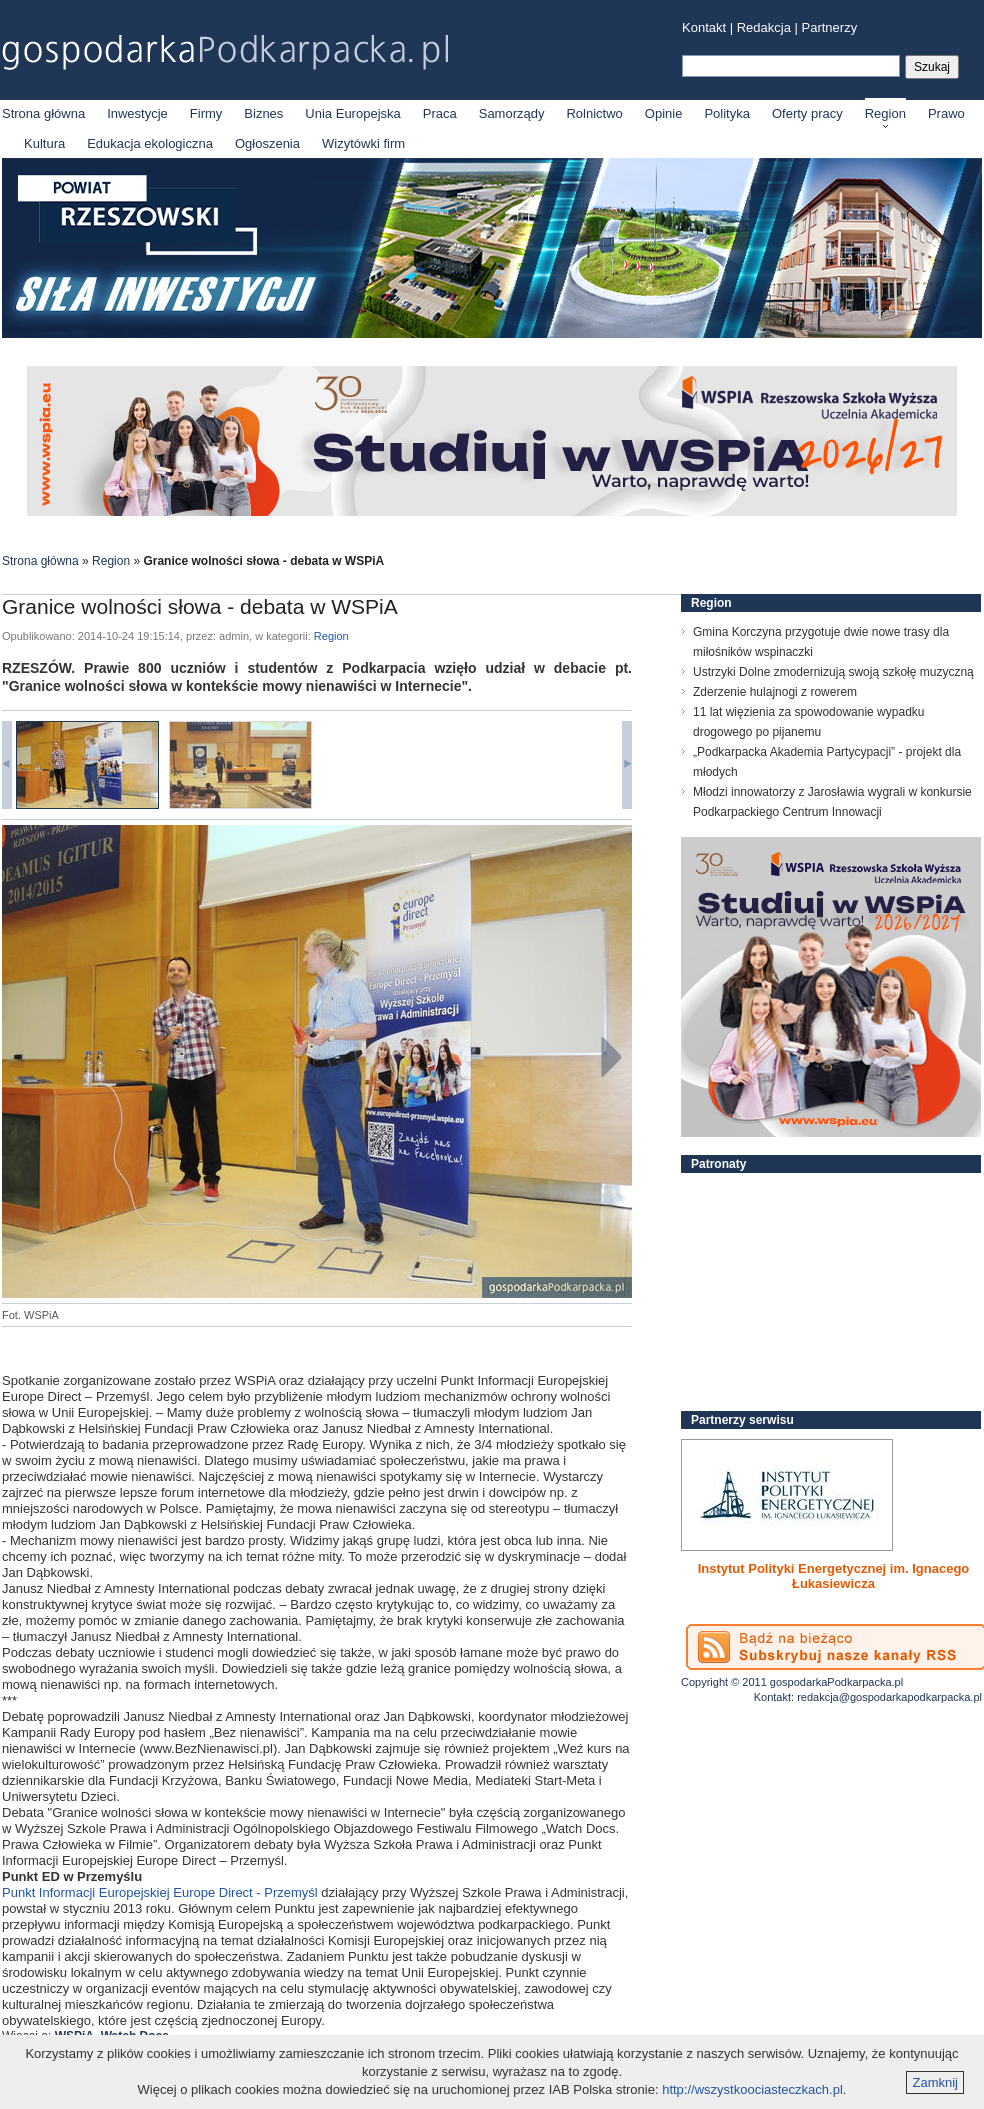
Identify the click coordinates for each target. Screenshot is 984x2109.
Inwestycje (137, 113)
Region (885, 113)
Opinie (664, 113)
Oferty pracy (807, 113)
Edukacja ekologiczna (150, 143)
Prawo (946, 113)
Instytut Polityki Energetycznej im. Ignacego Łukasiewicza (834, 1576)
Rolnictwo (594, 113)
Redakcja (764, 27)
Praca (440, 113)
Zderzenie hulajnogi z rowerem (775, 692)
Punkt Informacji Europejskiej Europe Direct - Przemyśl (161, 1892)
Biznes (263, 113)
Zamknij (935, 2082)
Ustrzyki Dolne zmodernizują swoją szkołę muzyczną (833, 672)
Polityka (727, 113)
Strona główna (43, 113)
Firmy (206, 113)
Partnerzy (830, 27)
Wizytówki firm (363, 143)
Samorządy (512, 113)
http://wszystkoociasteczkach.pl (752, 2089)
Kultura (44, 143)
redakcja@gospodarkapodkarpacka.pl (889, 1697)
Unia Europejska (352, 113)
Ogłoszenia (267, 143)
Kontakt (704, 27)
